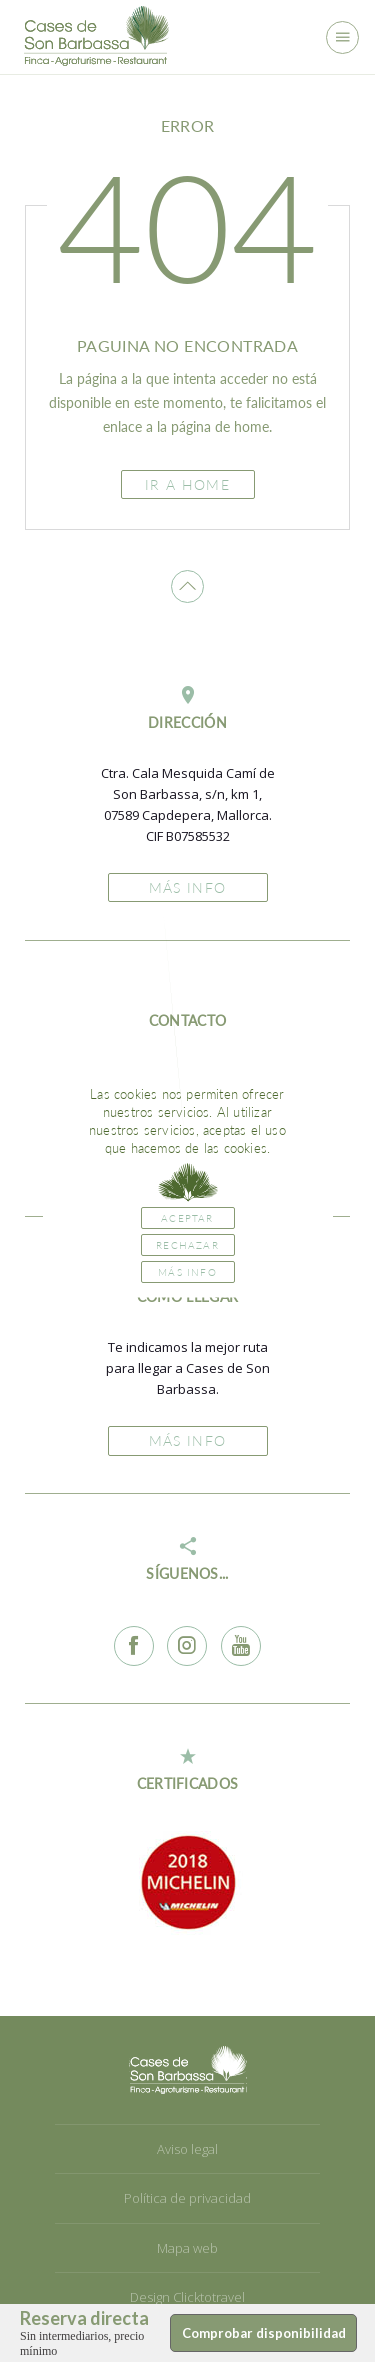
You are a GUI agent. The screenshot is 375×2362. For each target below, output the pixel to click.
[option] (188, 1882)
